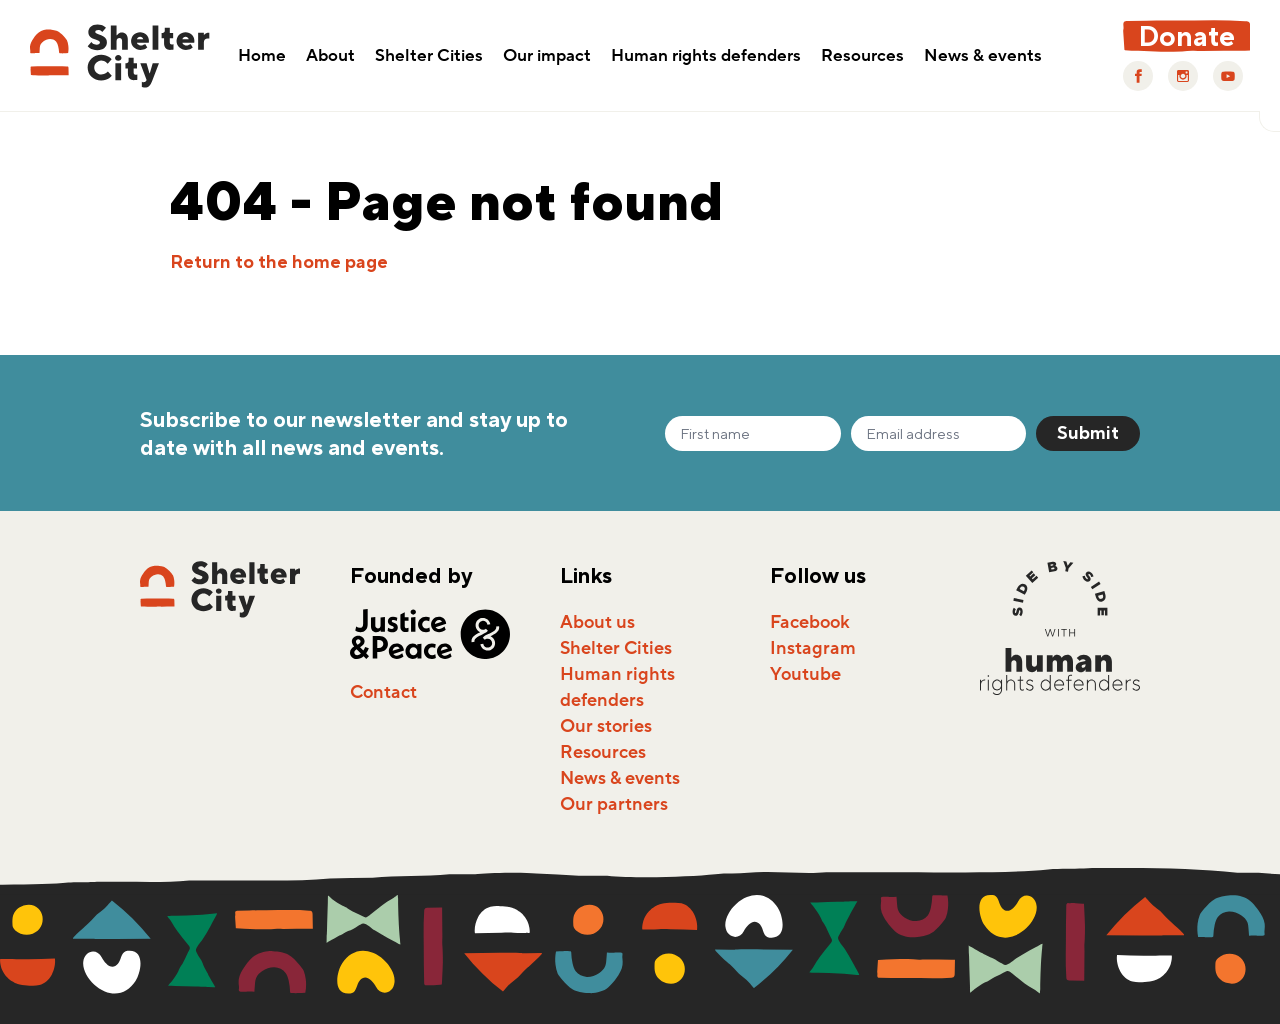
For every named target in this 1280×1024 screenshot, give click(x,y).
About (330, 57)
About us (597, 622)
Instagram (813, 648)
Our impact (547, 57)
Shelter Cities (429, 57)
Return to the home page (279, 261)
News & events (983, 57)
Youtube (805, 674)
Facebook (810, 622)
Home (262, 57)
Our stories (606, 726)
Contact (383, 692)
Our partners (614, 804)
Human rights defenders (706, 57)
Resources (862, 57)
